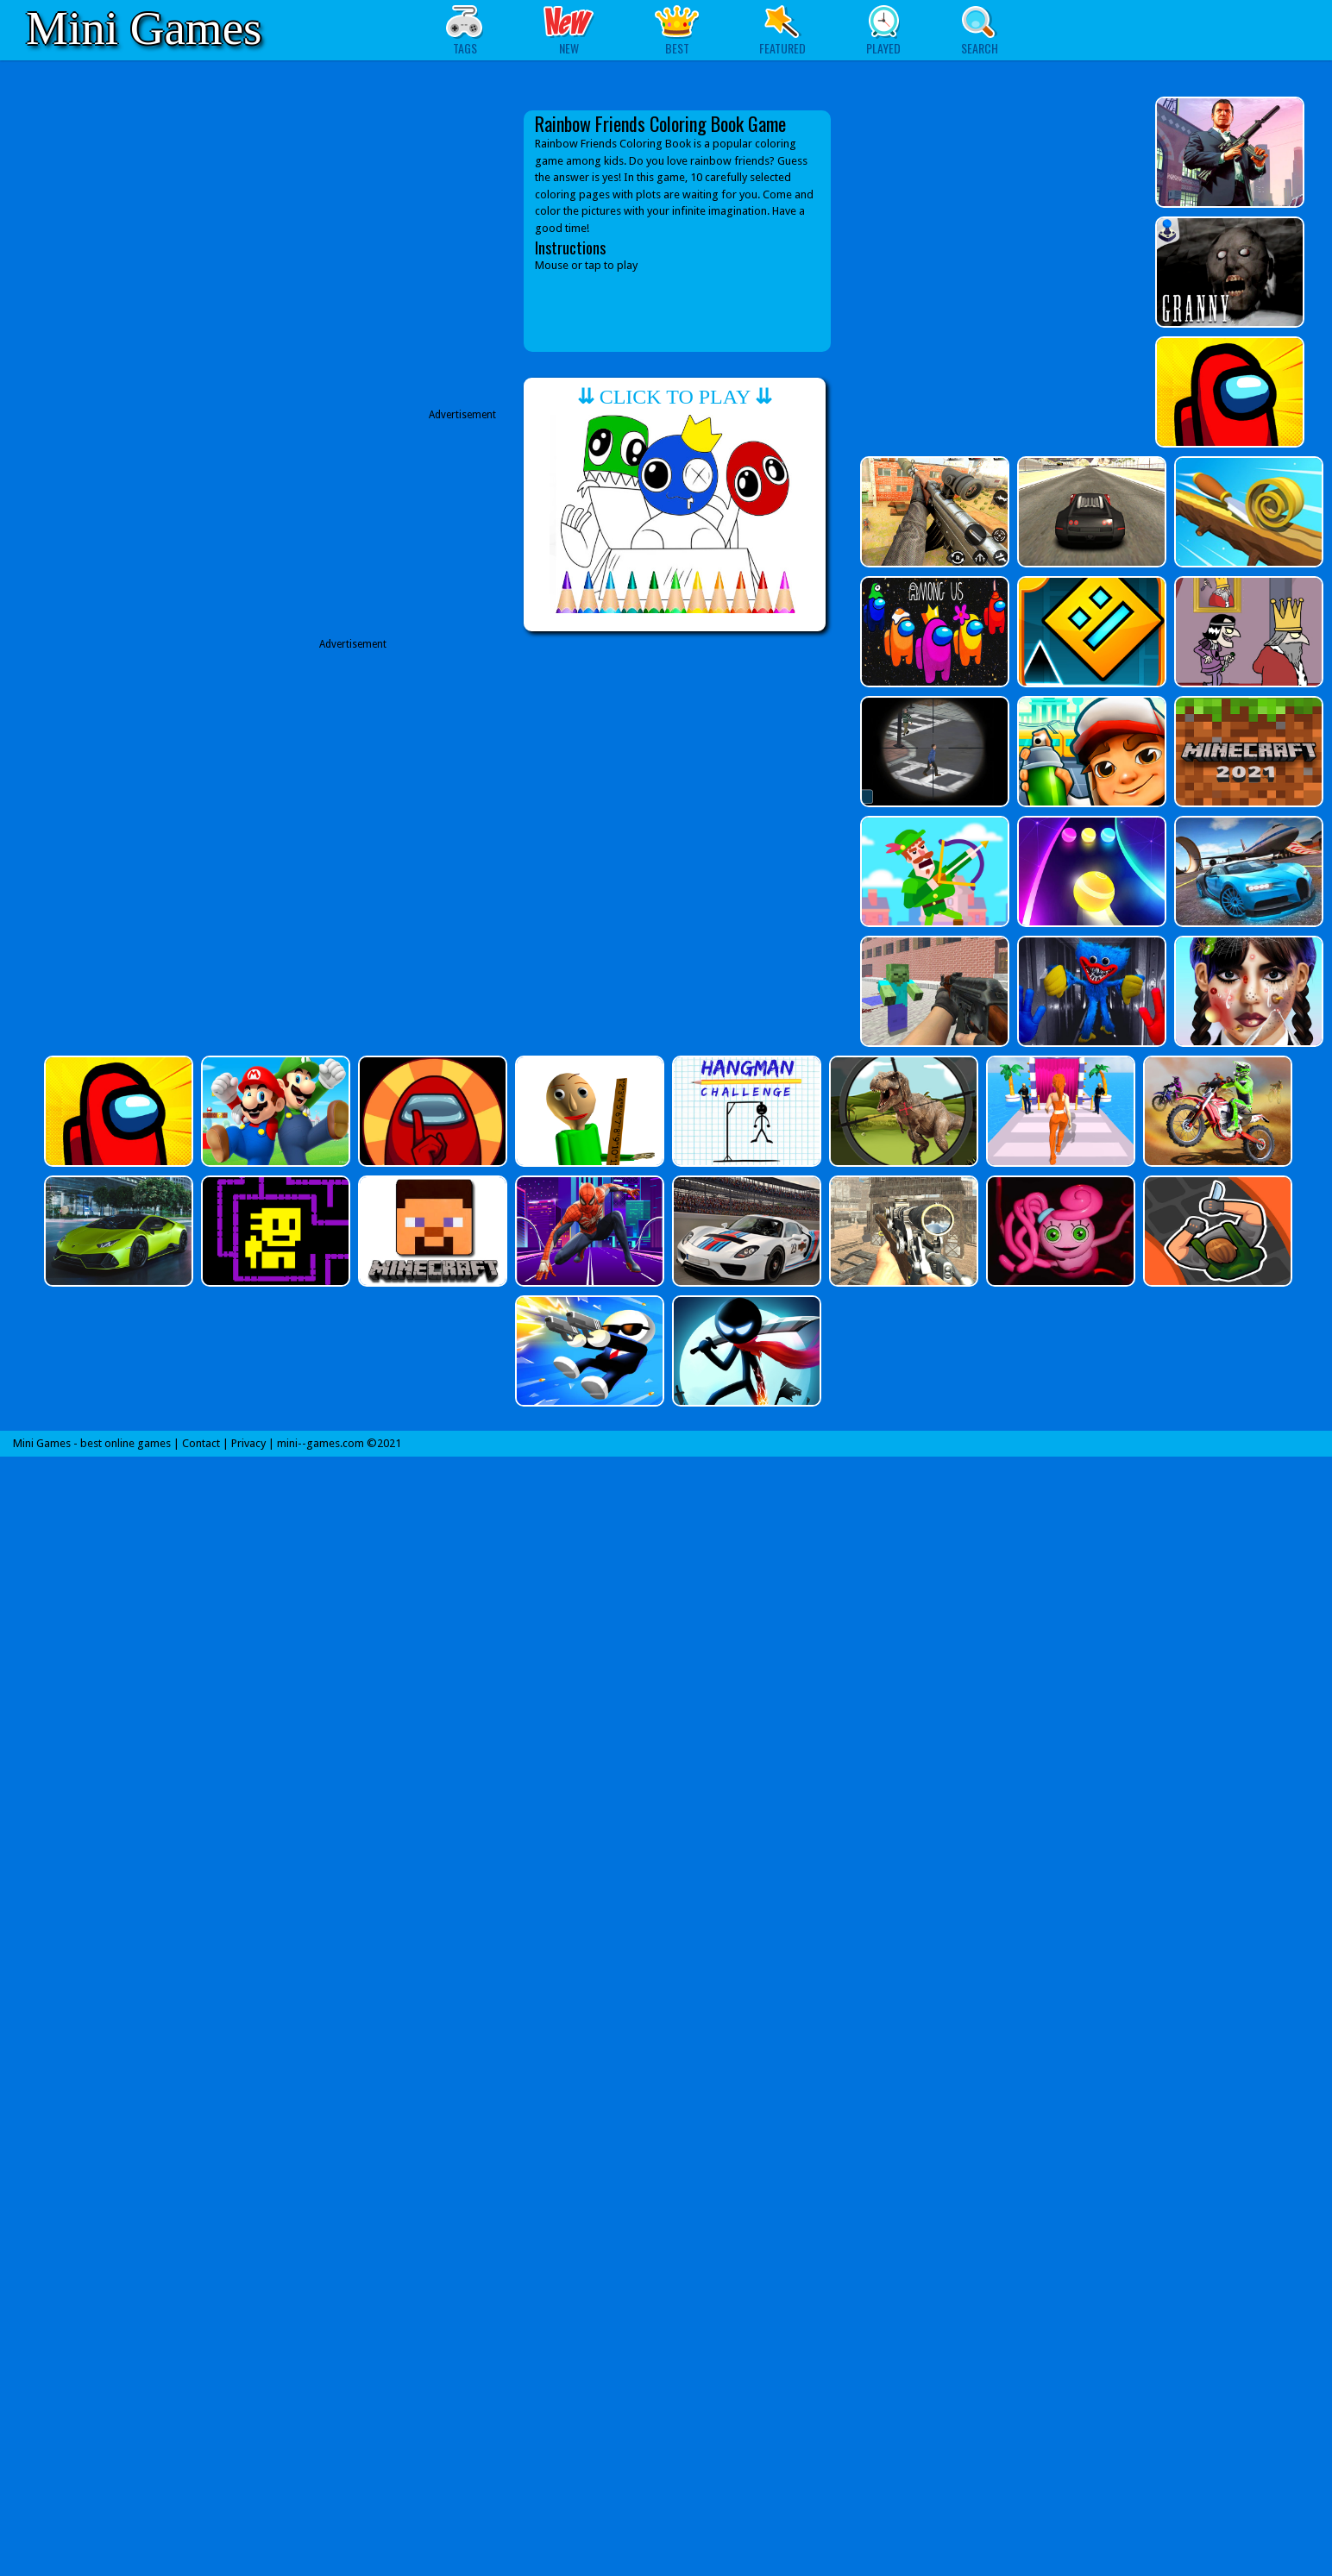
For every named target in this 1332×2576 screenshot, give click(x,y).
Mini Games (143, 28)
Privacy (248, 1443)
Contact (201, 1443)
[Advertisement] (361, 813)
